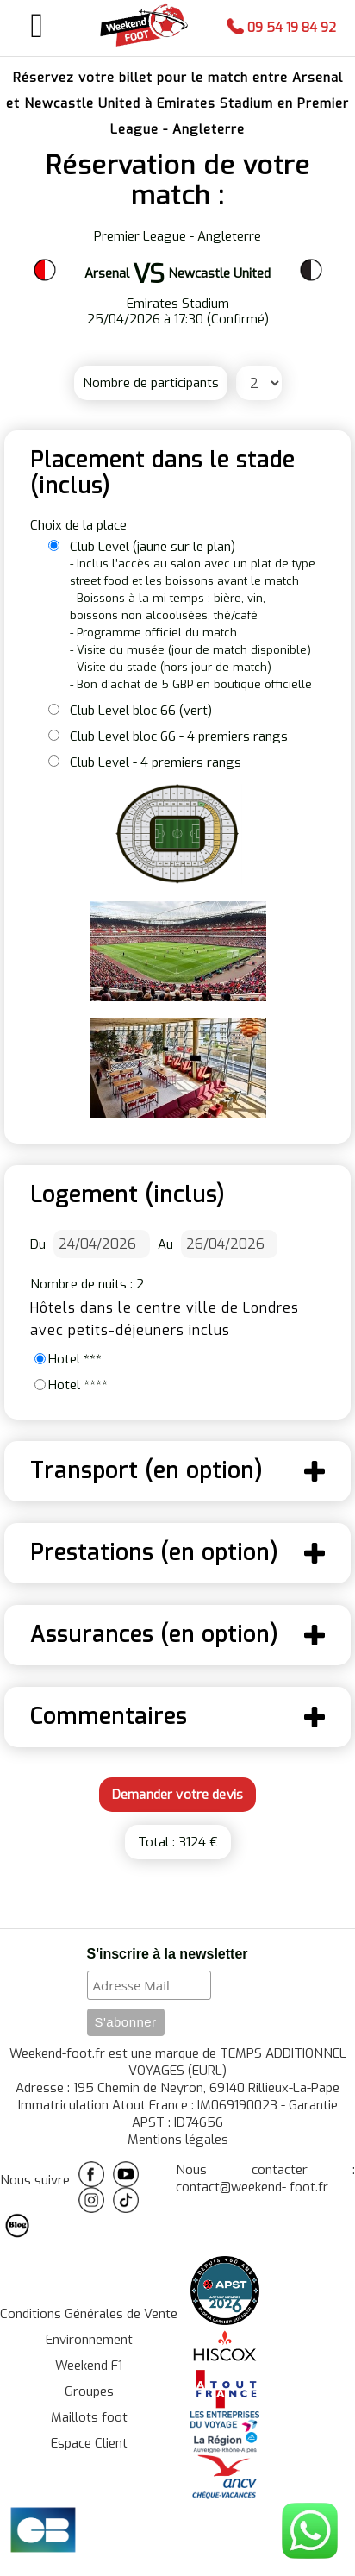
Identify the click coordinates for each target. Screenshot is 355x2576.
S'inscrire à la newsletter (167, 1953)
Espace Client (89, 2443)
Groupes (89, 2391)
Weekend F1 (88, 2365)
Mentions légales (178, 2139)
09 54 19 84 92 (281, 27)
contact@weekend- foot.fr (252, 2187)
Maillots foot (89, 2417)
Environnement (89, 2339)
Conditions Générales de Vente (89, 2313)
